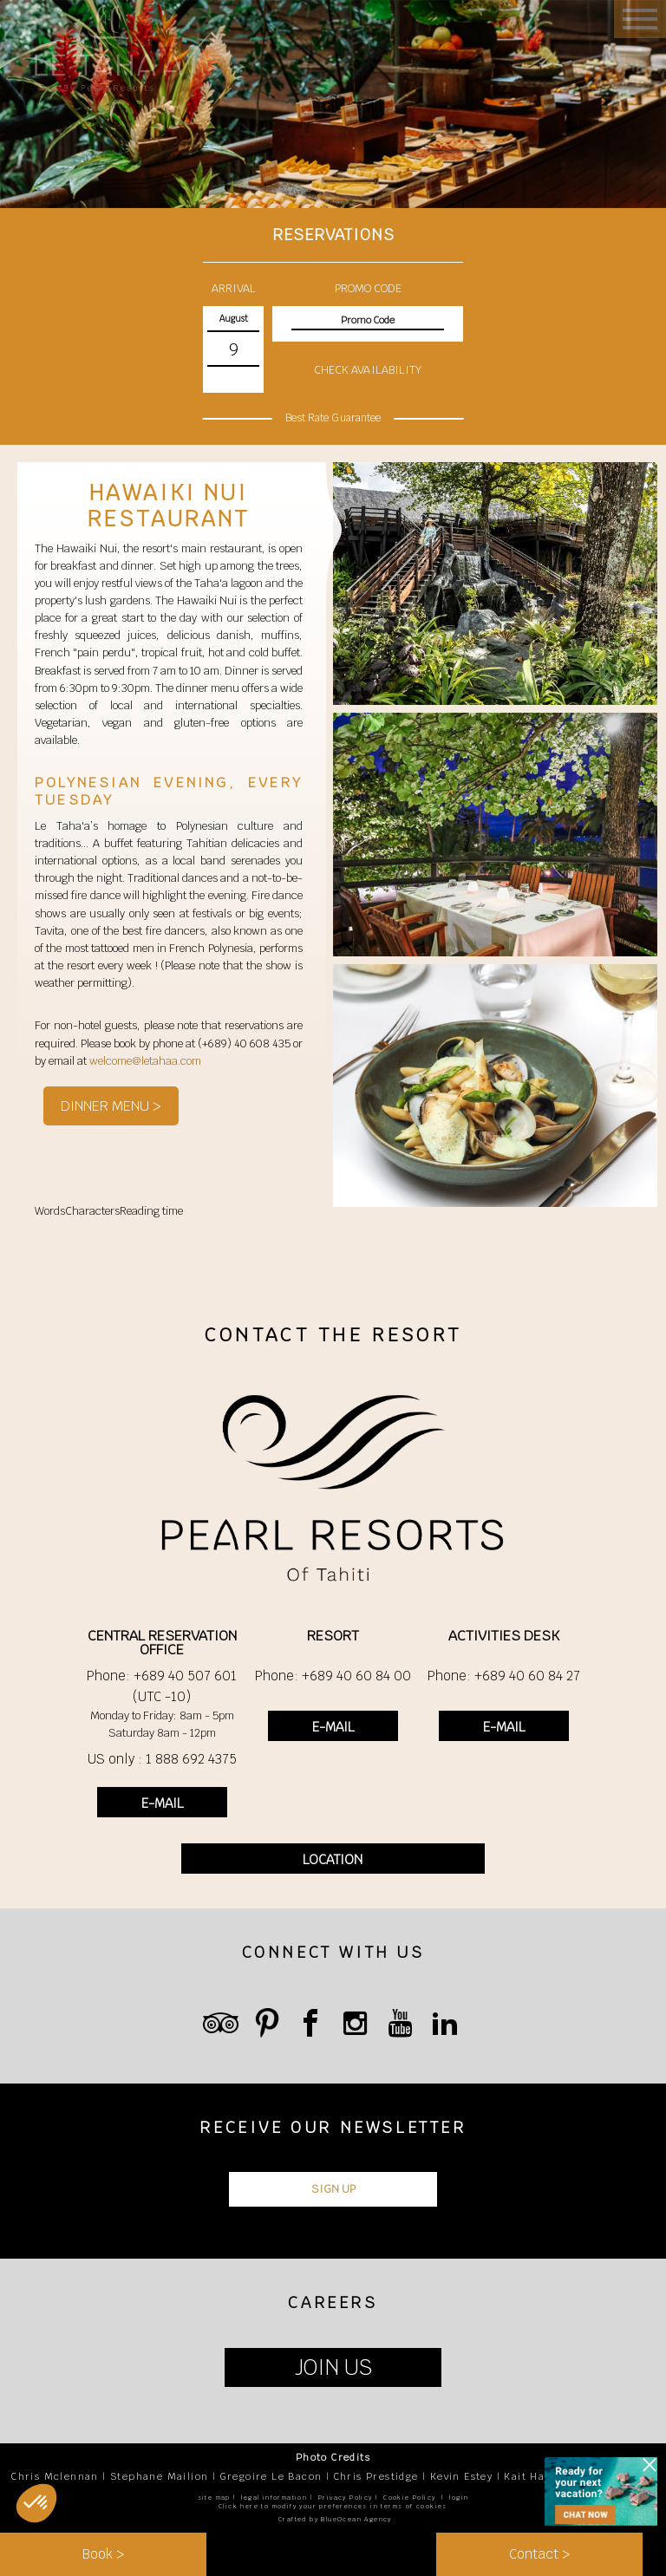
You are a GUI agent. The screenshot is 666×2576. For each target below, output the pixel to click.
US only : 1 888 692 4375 (162, 1759)
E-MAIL (162, 1803)
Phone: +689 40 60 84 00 (333, 1675)
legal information (274, 2497)
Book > (103, 2554)
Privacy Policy (345, 2497)
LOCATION (332, 1859)
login (458, 2497)
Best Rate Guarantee (333, 418)
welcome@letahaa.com (145, 1060)
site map (214, 2497)
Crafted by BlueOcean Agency (335, 2519)
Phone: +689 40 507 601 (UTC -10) (162, 1686)
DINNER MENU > (111, 1106)
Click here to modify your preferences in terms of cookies (333, 2506)
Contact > (539, 2554)
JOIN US (333, 2367)
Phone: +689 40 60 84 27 (504, 1675)
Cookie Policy (409, 2497)
